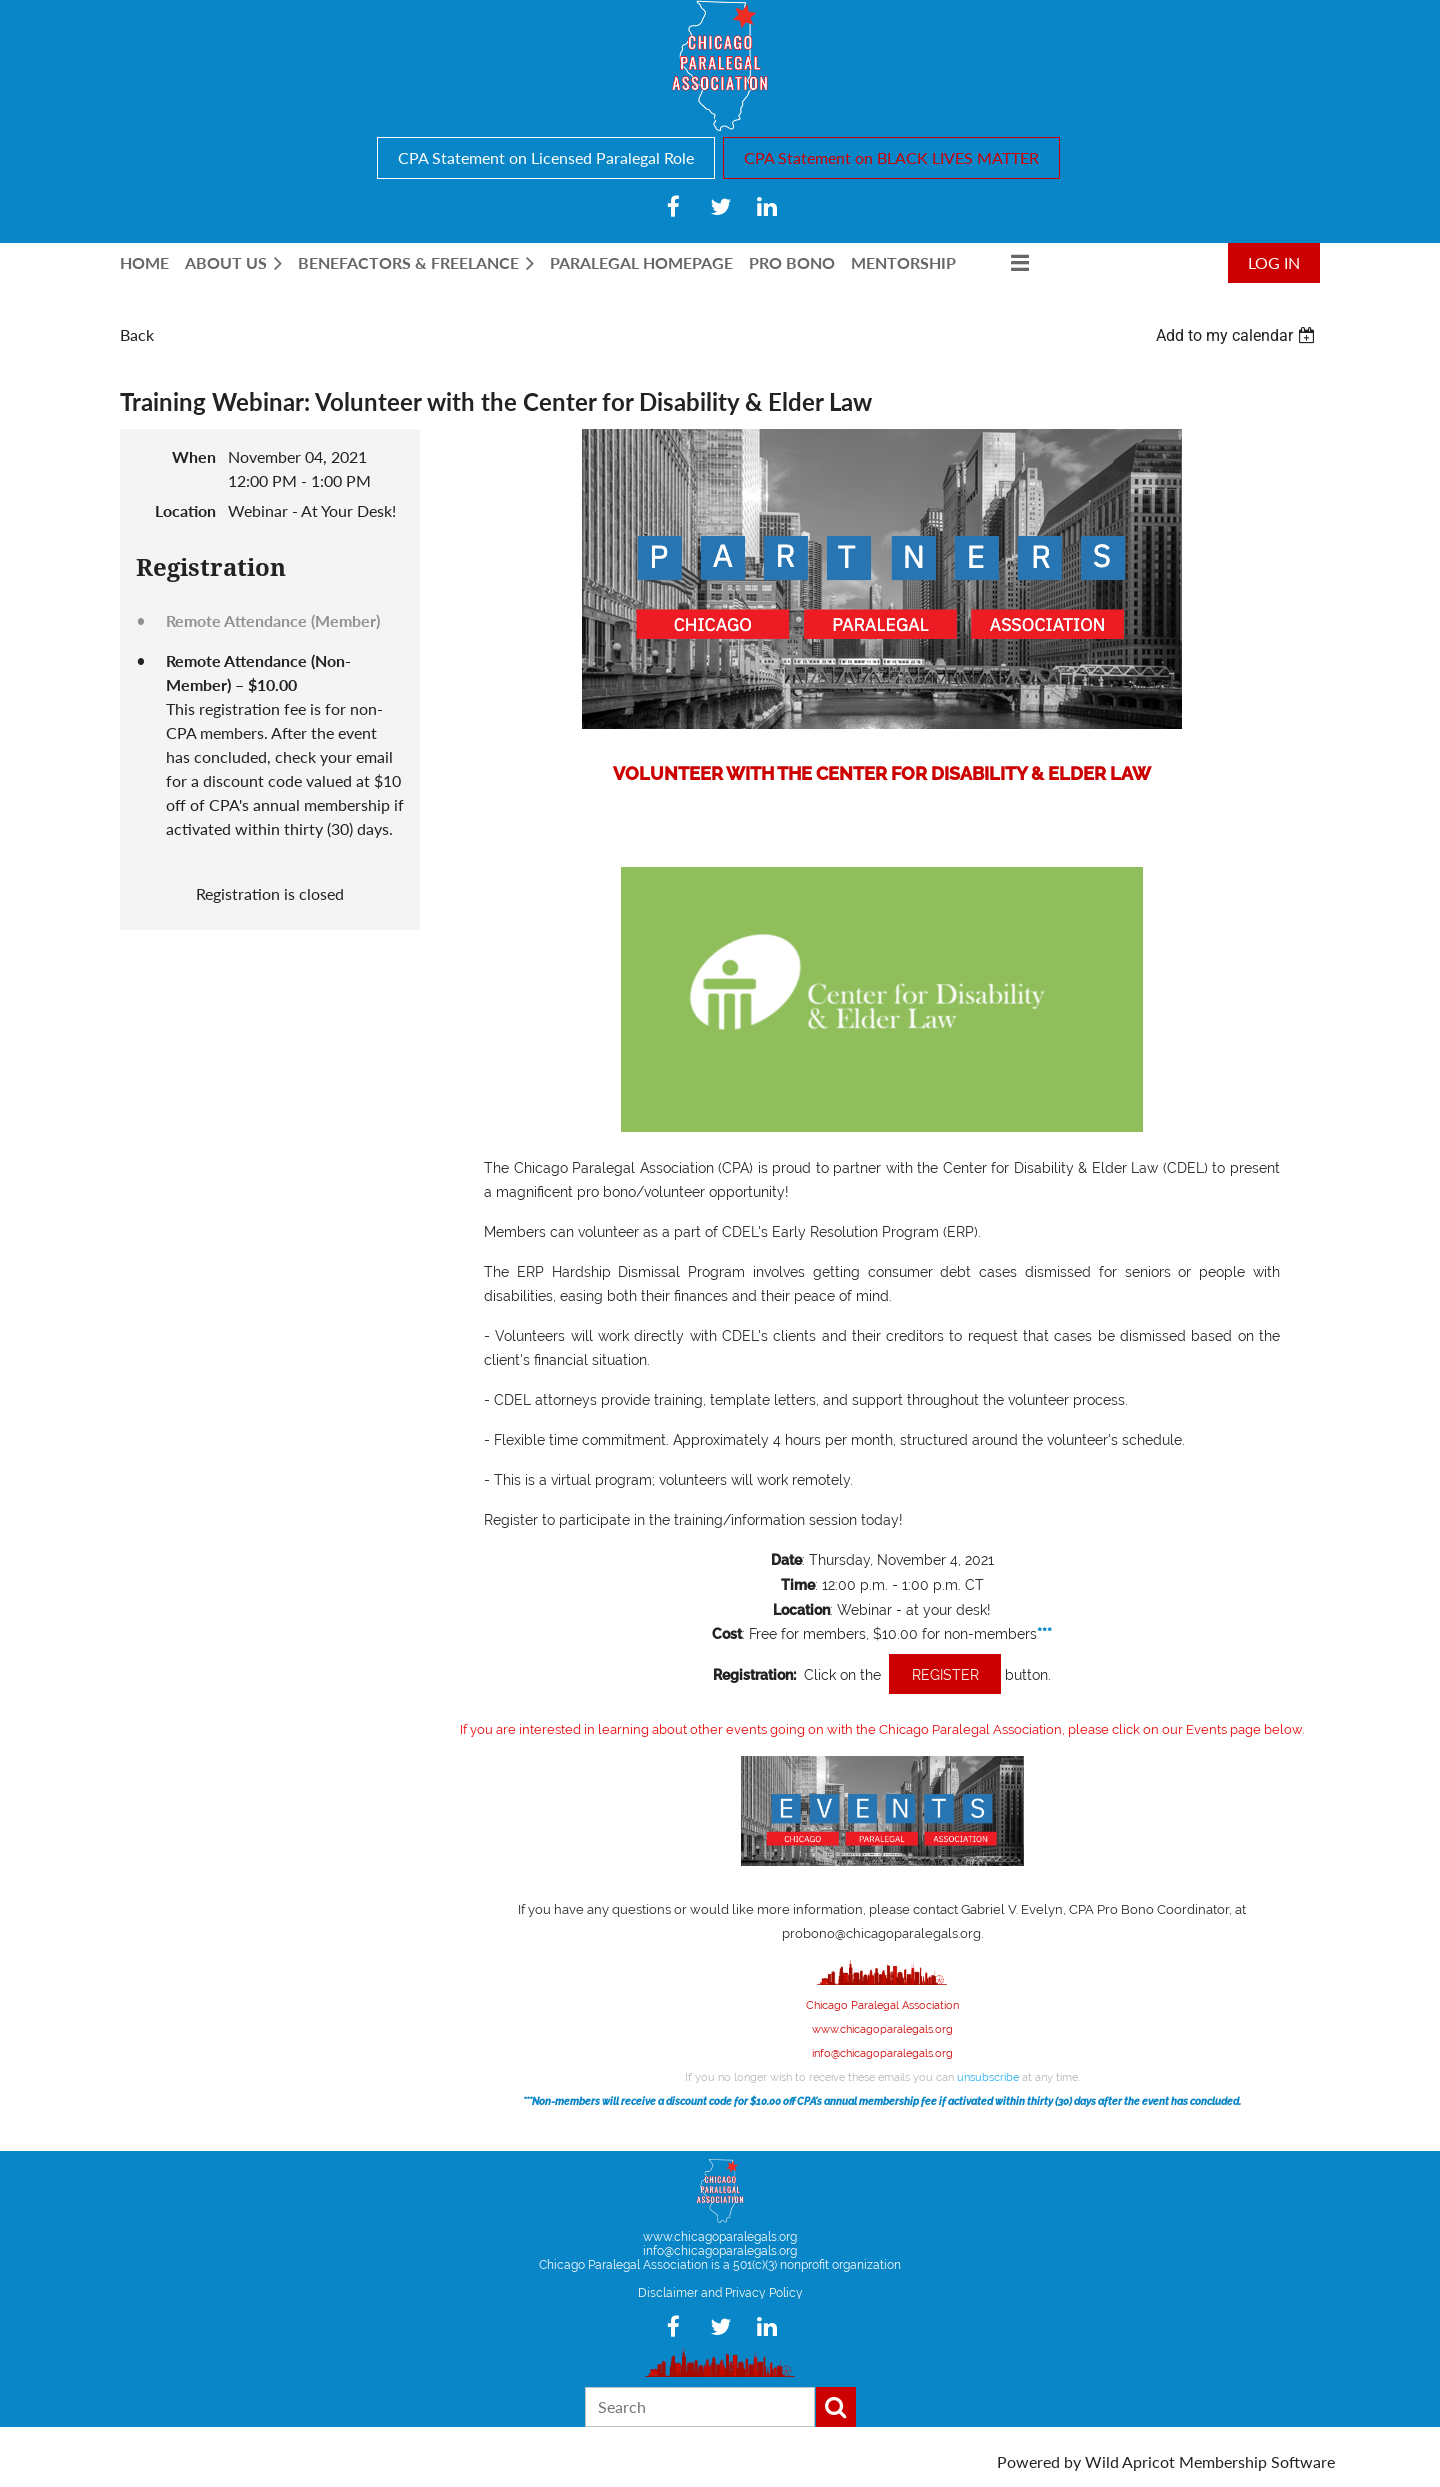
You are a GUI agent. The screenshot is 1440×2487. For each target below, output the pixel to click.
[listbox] (1238, 335)
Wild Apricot (1130, 2461)
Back (137, 334)
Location (185, 510)
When (194, 456)
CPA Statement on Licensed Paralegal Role (546, 157)
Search (836, 2407)
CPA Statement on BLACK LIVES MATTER (891, 157)
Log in (1274, 262)
